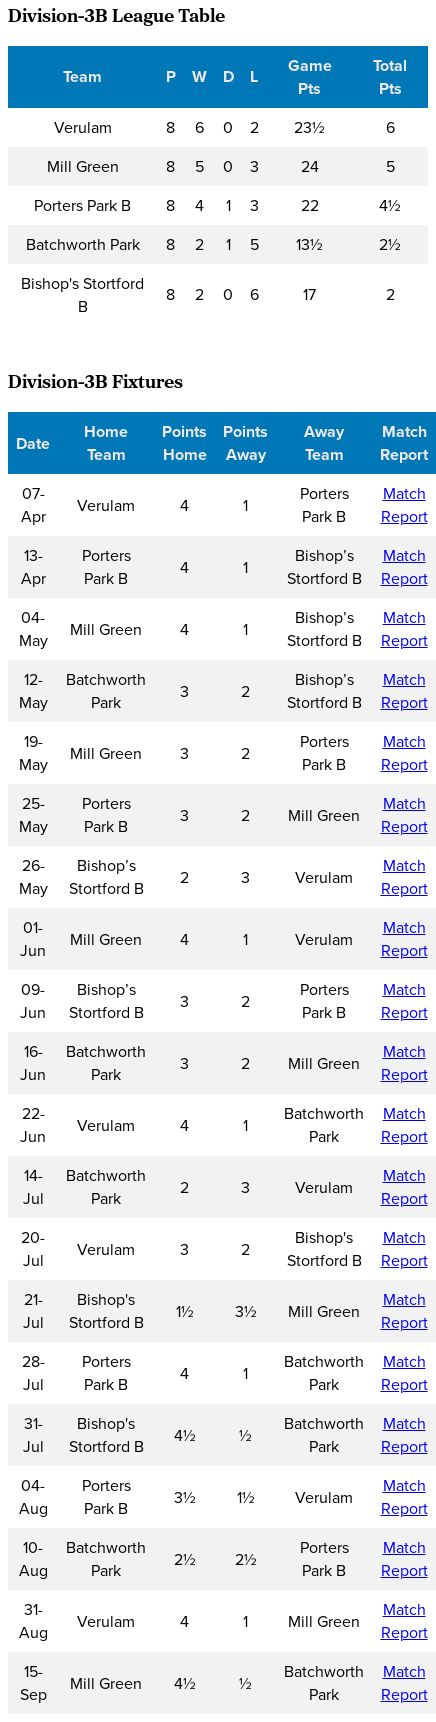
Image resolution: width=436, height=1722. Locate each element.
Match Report (404, 505)
